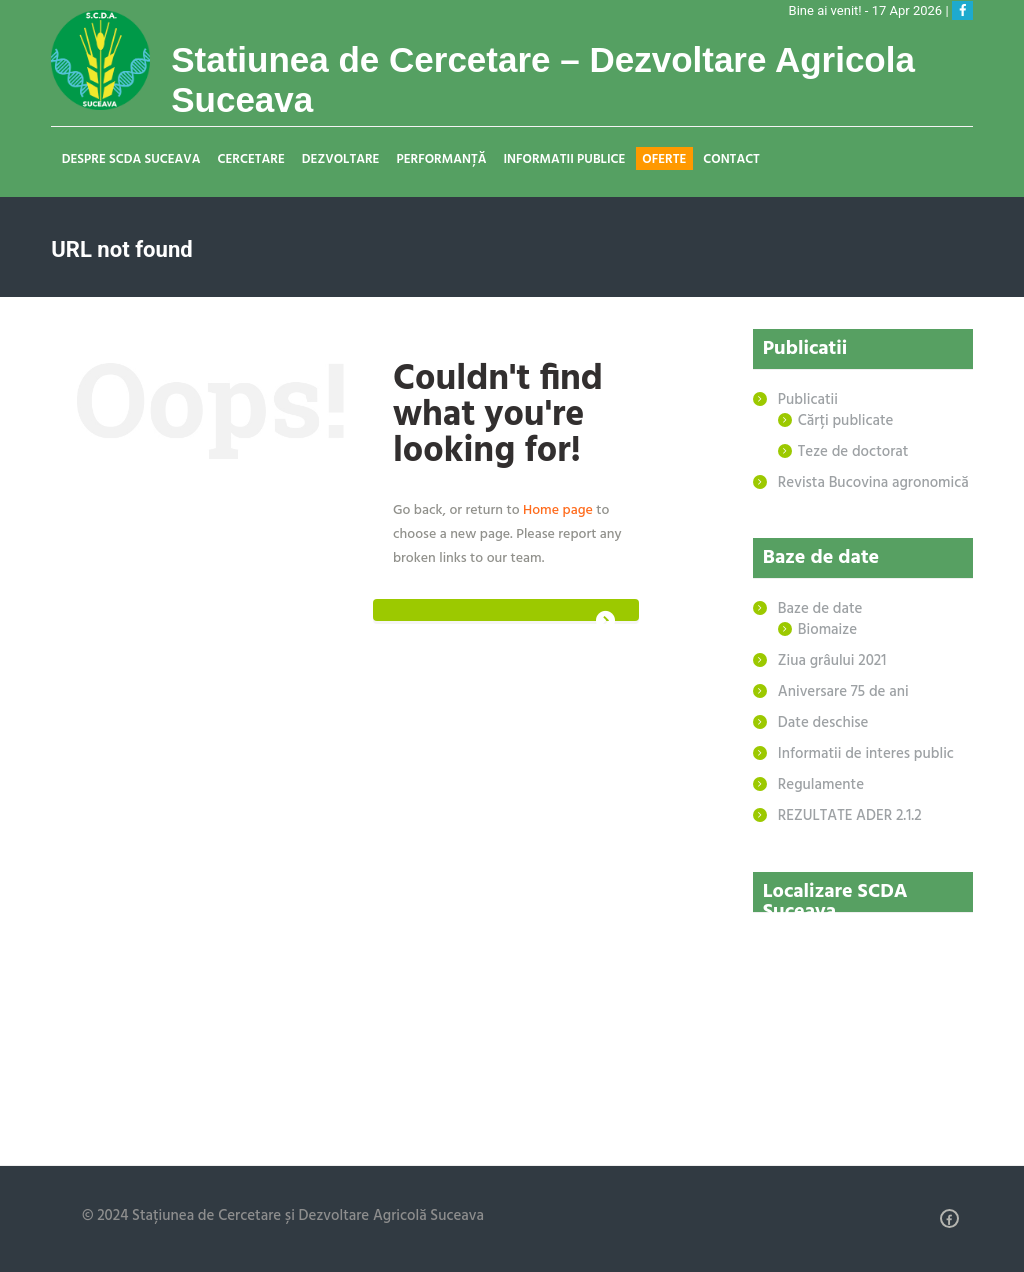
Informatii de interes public (866, 754)
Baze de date (820, 609)
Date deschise (823, 723)
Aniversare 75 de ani (843, 692)
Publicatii (808, 400)
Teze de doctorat (853, 452)
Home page (558, 510)
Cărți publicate (846, 421)
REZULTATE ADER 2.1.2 (850, 816)
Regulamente (821, 785)
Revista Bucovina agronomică (873, 483)
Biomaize (827, 630)
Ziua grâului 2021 (832, 661)
